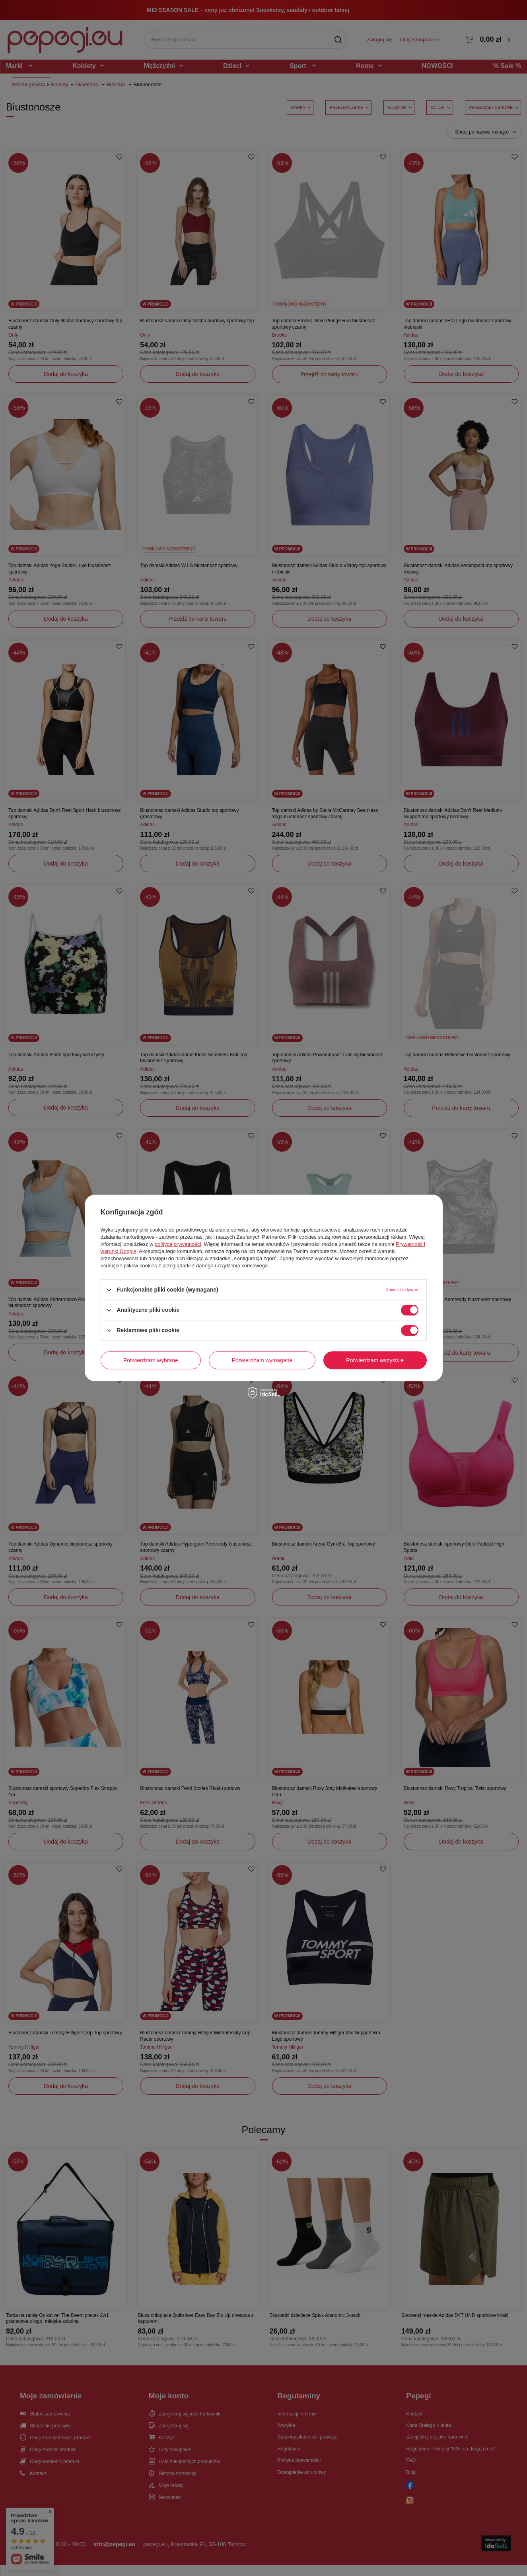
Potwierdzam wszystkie (375, 1360)
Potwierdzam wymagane (262, 1360)
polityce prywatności (178, 1244)
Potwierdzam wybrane (150, 1360)
